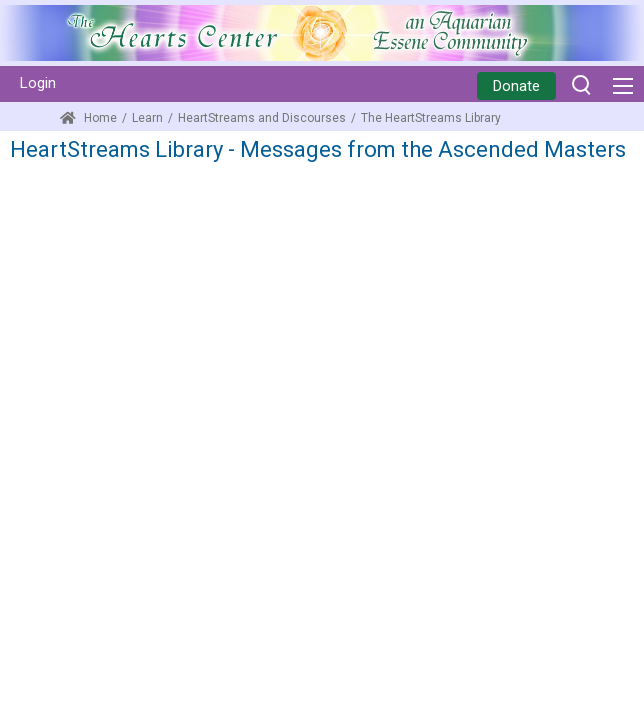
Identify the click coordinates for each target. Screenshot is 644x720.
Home (88, 118)
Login (38, 83)
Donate (516, 86)
